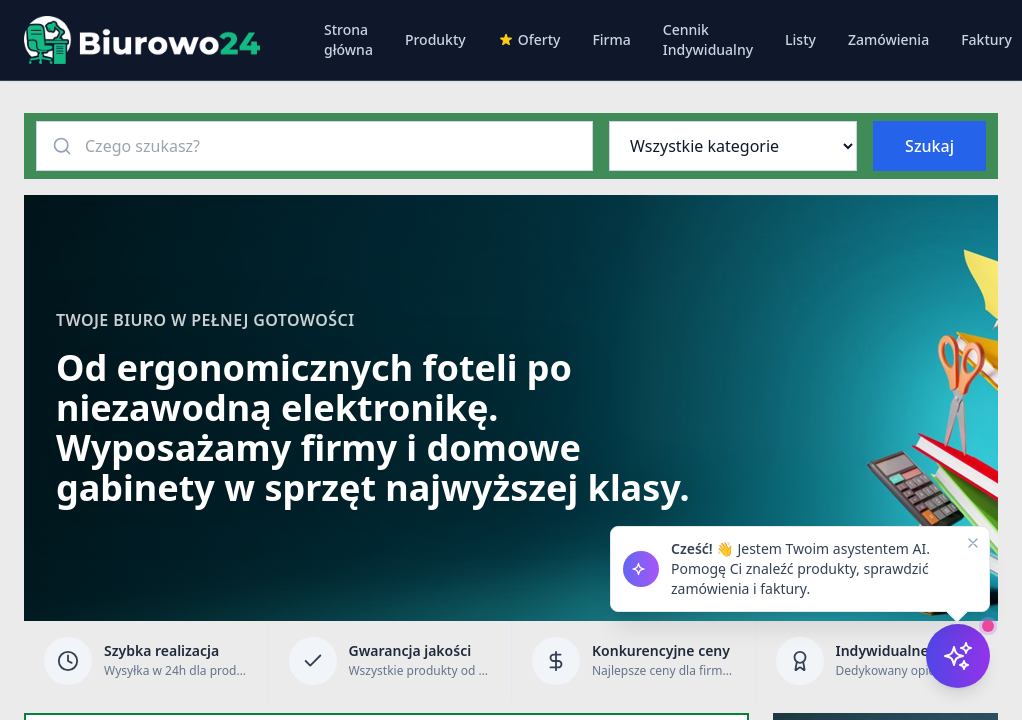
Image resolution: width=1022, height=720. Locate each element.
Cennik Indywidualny (708, 39)
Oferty (529, 39)
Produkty (435, 39)
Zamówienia (888, 39)
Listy (800, 39)
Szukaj (929, 146)
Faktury (986, 39)
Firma (611, 39)
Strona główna (348, 39)
